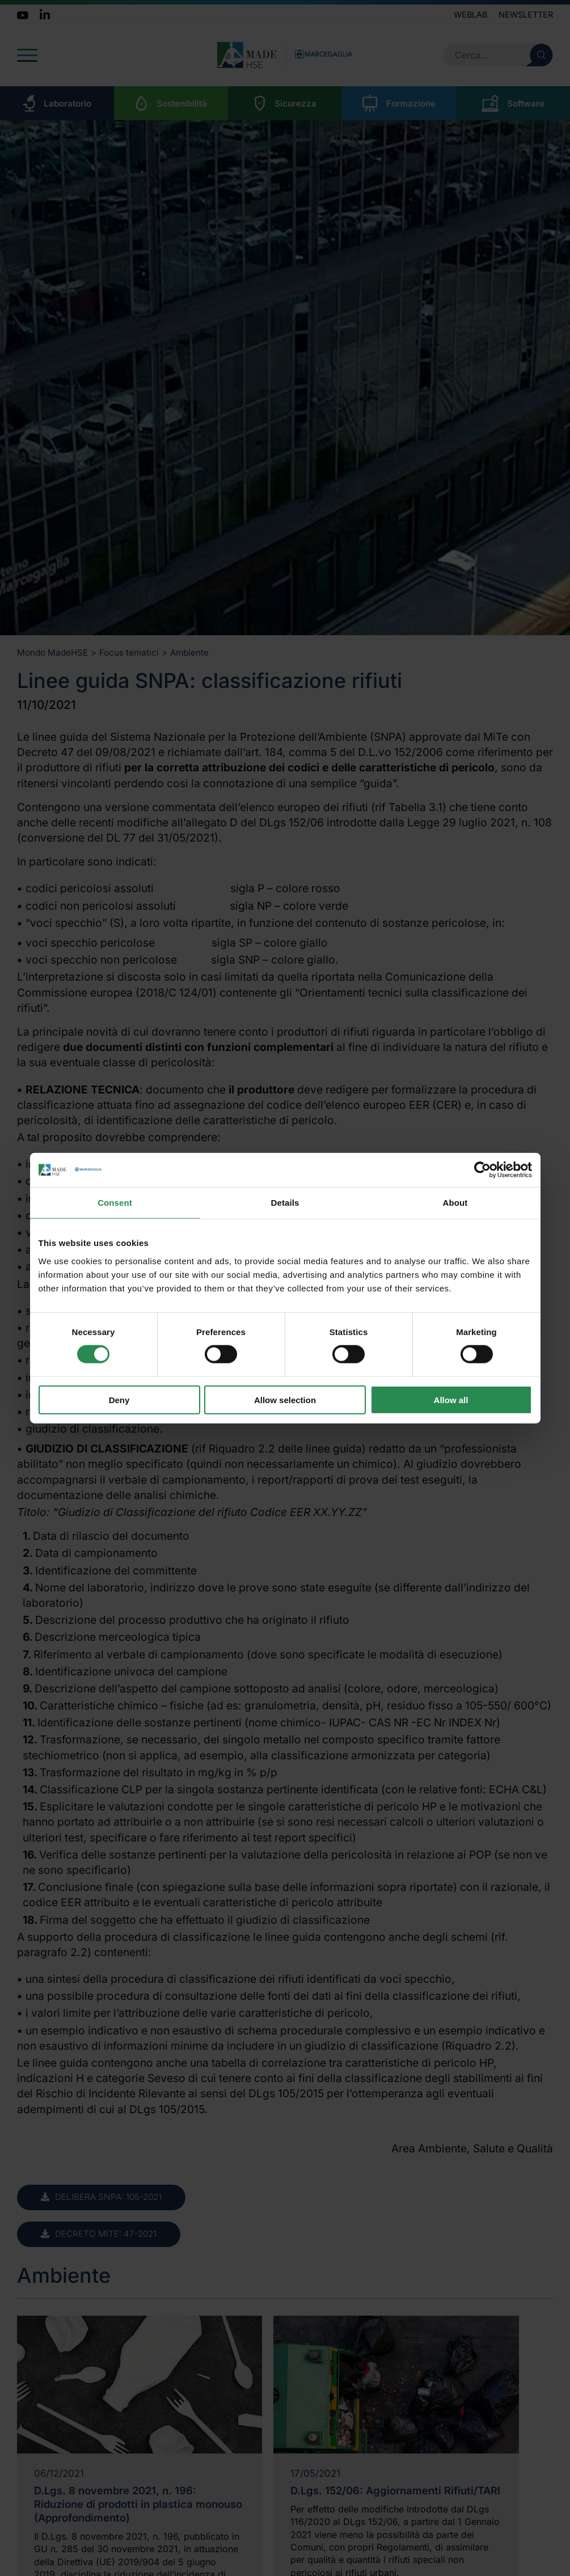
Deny (119, 1399)
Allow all (451, 1399)
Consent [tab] (115, 1202)
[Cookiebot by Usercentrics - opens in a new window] (482, 1170)
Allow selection (285, 1399)
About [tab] (455, 1202)
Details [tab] (285, 1202)
